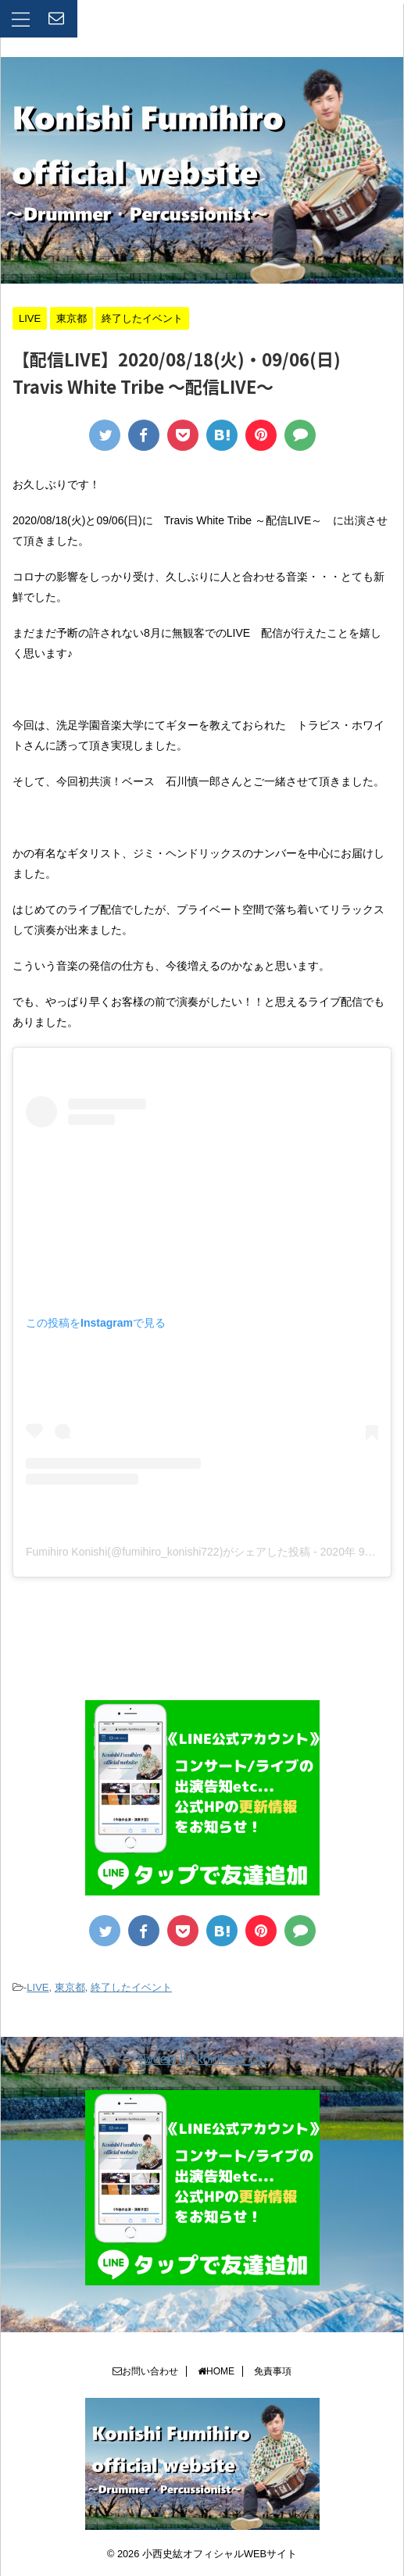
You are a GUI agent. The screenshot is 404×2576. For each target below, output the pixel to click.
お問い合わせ (145, 2371)
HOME (216, 2371)
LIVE (37, 1987)
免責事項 (272, 2371)
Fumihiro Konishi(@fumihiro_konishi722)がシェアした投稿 (168, 1551)
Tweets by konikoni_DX (201, 2059)
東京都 (70, 1987)
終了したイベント (131, 1987)
